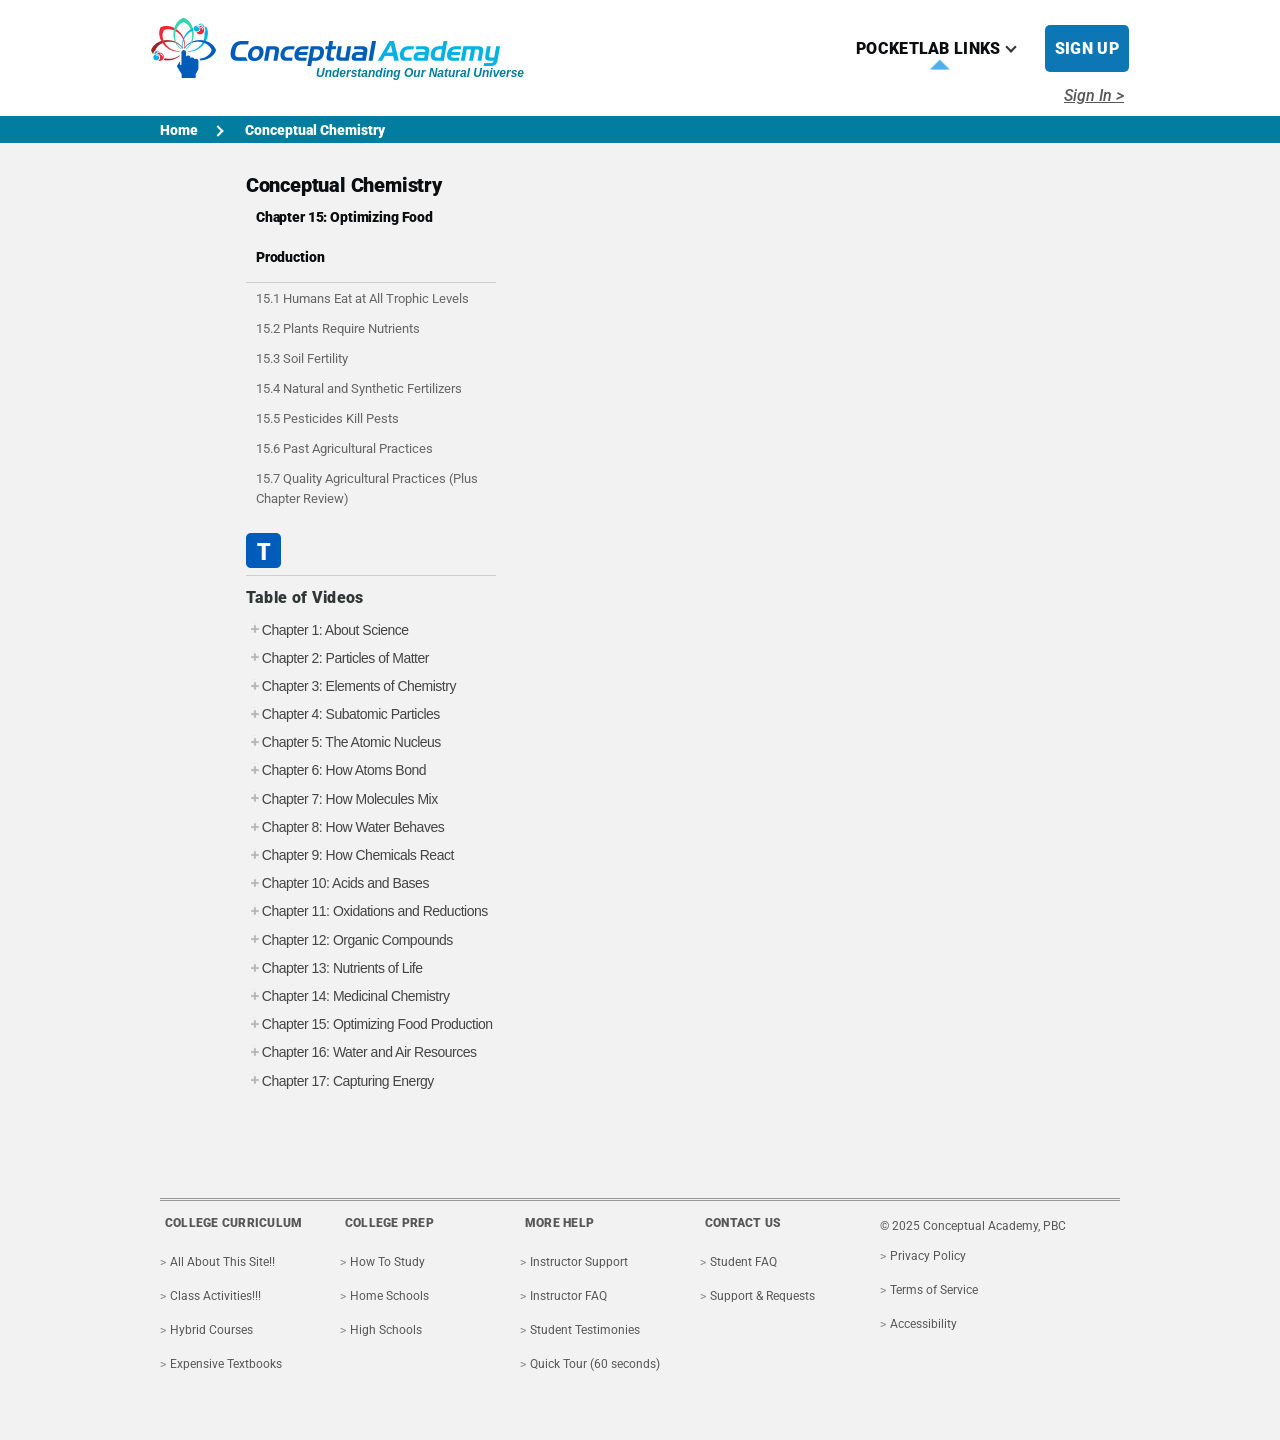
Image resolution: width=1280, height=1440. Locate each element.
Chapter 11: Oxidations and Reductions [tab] (367, 911)
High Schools (386, 1330)
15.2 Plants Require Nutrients (338, 328)
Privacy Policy (928, 1256)
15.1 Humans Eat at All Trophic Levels (362, 298)
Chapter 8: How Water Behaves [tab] (345, 827)
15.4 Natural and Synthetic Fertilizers (359, 388)
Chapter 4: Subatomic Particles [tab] (343, 714)
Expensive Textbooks (226, 1364)
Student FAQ (743, 1262)
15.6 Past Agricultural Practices (344, 448)
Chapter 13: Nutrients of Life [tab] (334, 968)
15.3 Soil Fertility (302, 358)
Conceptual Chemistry (315, 130)
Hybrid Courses (211, 1330)
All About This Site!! (222, 1262)
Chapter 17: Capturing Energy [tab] (340, 1081)
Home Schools (389, 1296)
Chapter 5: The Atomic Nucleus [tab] (343, 742)
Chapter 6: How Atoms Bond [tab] (336, 770)
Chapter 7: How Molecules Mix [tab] (342, 799)
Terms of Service (934, 1290)
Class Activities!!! (215, 1296)
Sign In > (1094, 95)
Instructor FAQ (568, 1296)
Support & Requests (762, 1296)
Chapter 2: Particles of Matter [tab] (337, 658)
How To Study (387, 1262)
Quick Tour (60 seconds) (595, 1364)
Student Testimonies (585, 1330)
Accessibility (923, 1324)
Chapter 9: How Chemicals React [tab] (350, 855)
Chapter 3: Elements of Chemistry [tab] (351, 686)
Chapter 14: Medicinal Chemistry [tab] (348, 996)
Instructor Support (579, 1262)
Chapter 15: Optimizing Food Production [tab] (369, 1024)
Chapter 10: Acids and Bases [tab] (337, 883)
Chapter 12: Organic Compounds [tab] (349, 940)
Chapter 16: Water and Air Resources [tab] (361, 1052)
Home (179, 130)
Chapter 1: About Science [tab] (327, 630)
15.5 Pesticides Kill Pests (327, 418)
